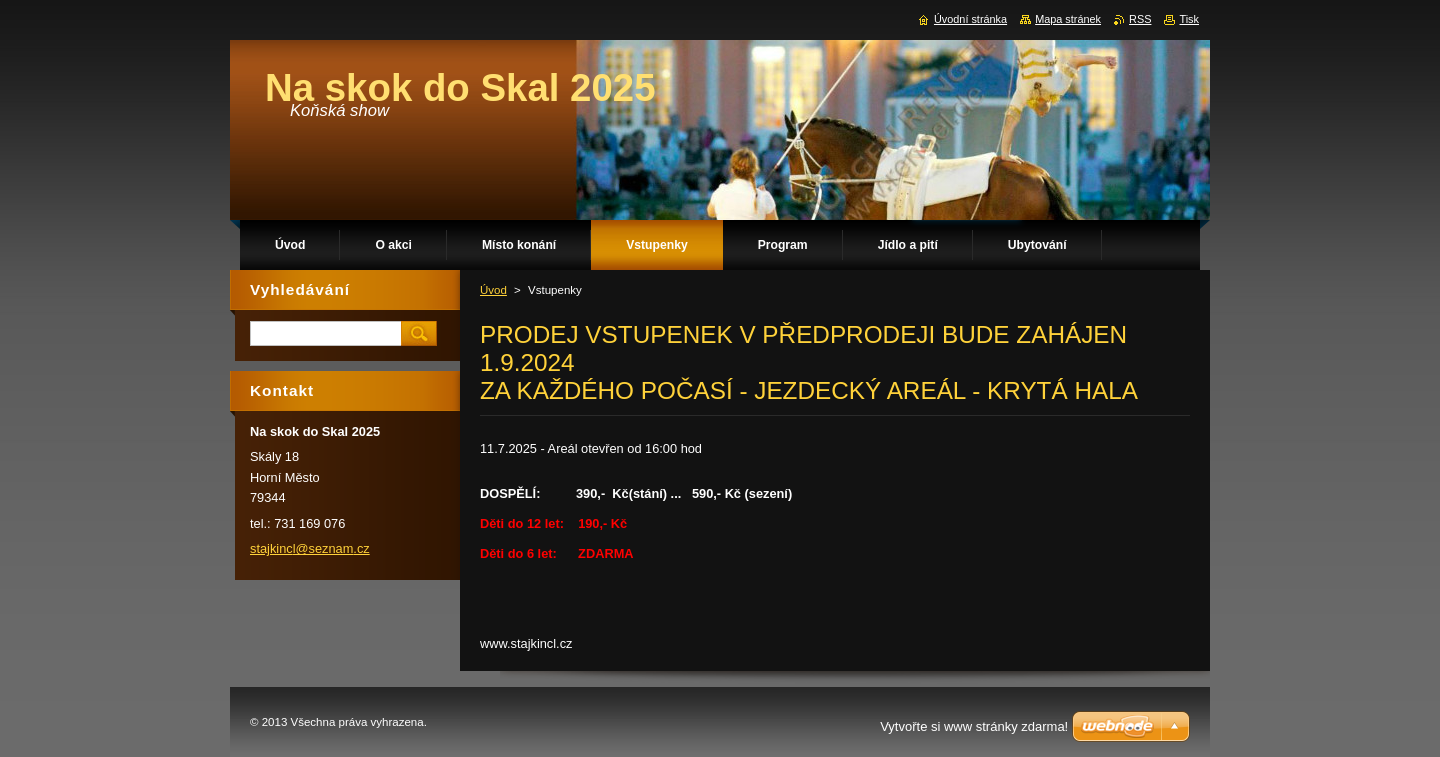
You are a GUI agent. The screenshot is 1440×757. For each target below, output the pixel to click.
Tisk (1189, 19)
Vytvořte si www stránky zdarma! (974, 726)
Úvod (493, 290)
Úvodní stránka (970, 19)
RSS (1140, 19)
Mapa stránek (1068, 19)
